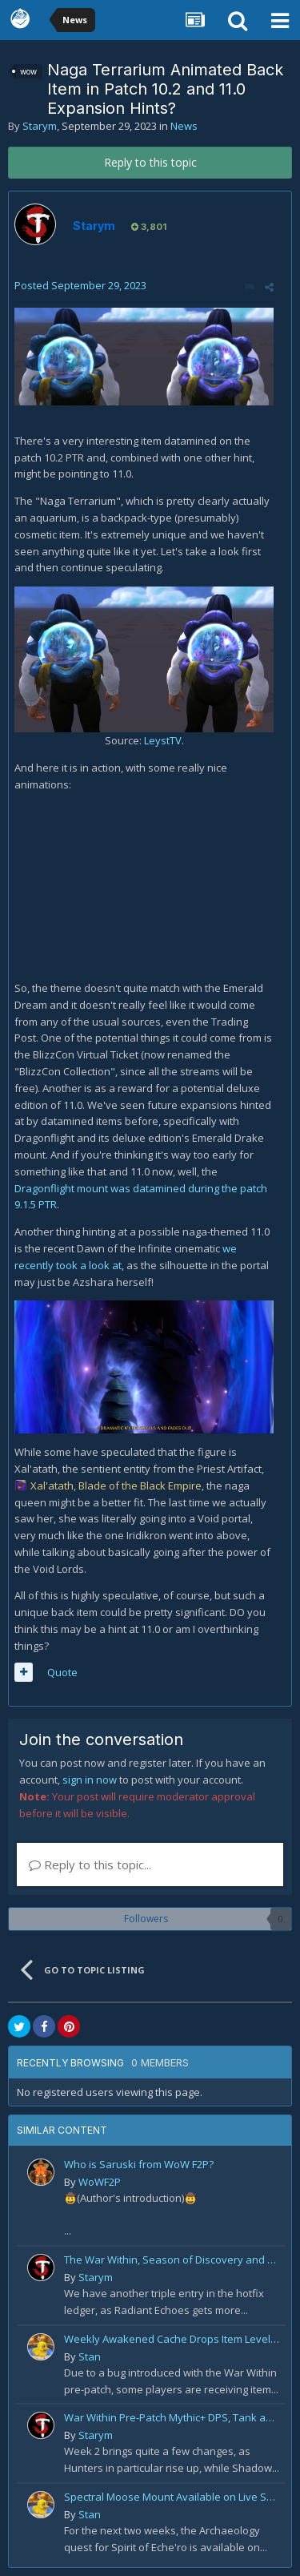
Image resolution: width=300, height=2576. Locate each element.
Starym (39, 126)
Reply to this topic (150, 162)
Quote (62, 1672)
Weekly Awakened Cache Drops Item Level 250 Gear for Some (172, 2339)
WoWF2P (99, 2182)
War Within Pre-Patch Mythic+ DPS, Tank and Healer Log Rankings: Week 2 (172, 2417)
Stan (89, 2356)
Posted (80, 285)
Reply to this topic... (90, 1864)
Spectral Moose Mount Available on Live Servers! (172, 2496)
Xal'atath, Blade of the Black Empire (116, 1485)
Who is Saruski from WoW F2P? (139, 2164)
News (184, 126)
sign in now (89, 1779)
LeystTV (163, 740)
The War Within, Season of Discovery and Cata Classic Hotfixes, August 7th (172, 2259)
